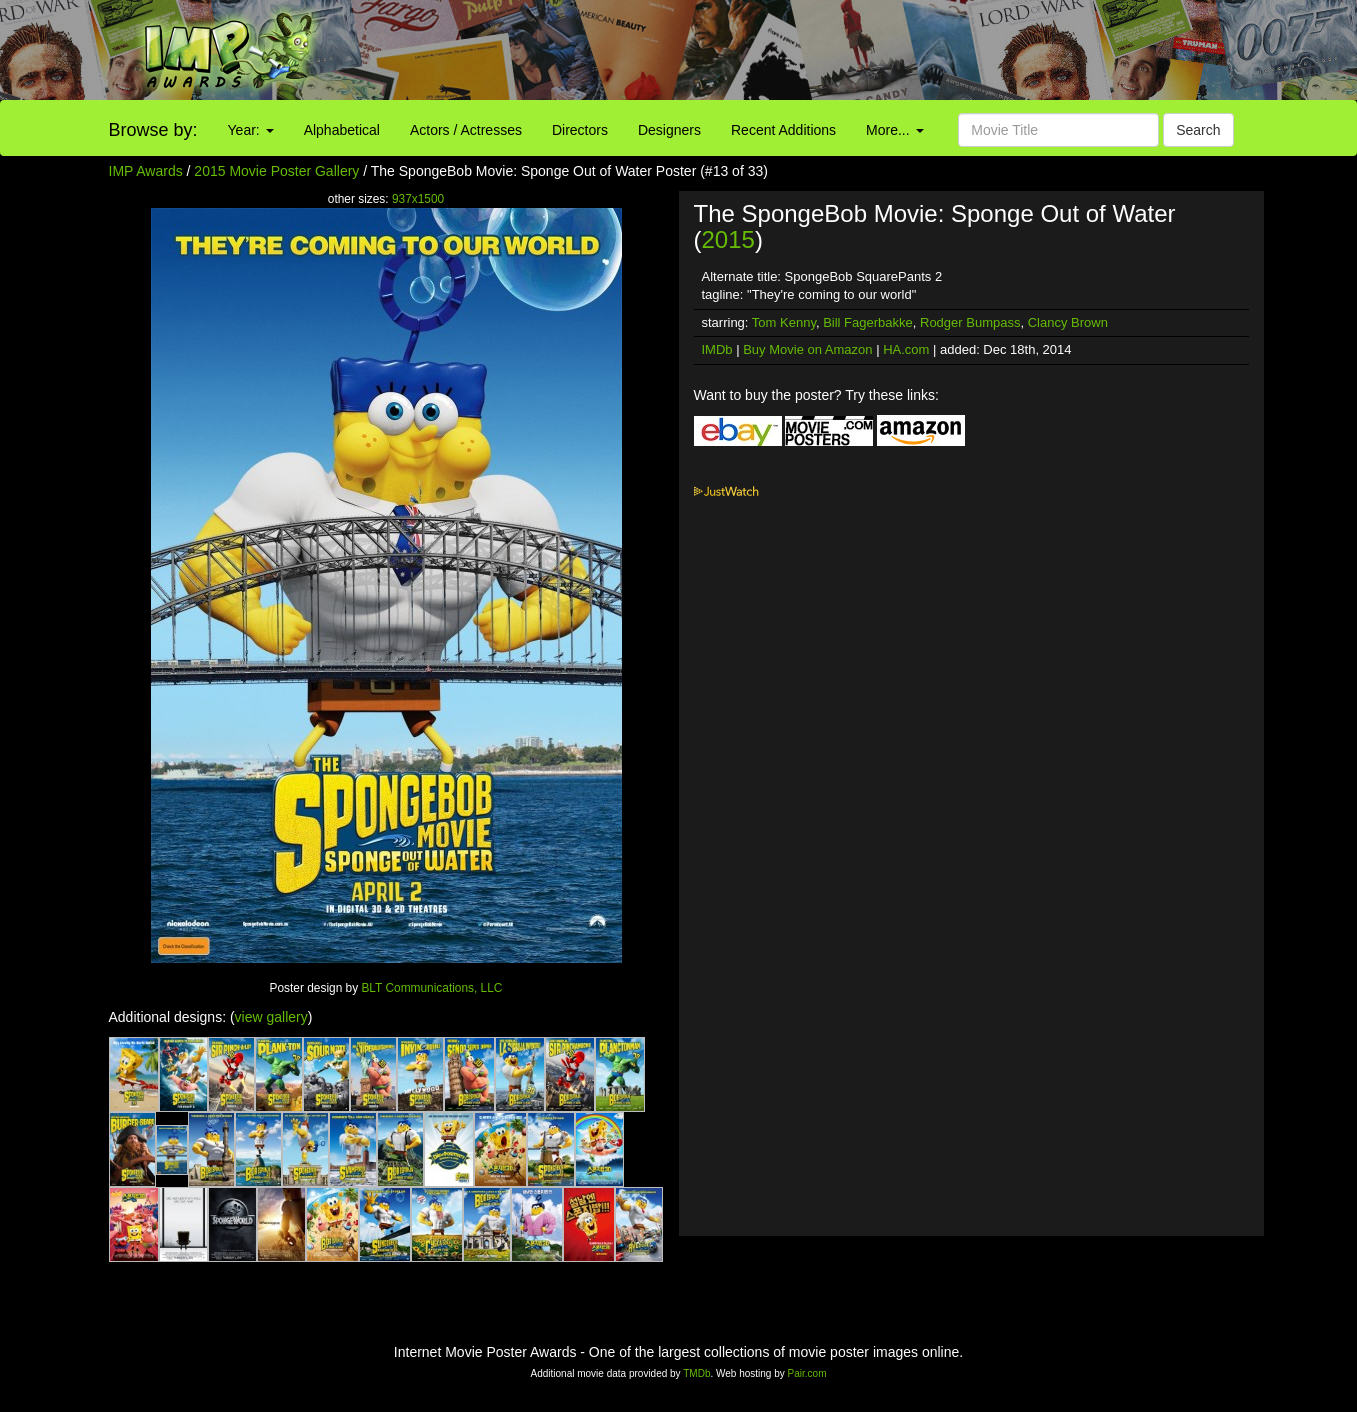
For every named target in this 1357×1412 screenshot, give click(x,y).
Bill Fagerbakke (868, 322)
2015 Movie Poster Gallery (276, 171)
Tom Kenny (784, 322)
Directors (580, 130)
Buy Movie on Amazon (807, 349)
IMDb (717, 349)
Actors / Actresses (466, 130)
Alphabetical (342, 130)
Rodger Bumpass (970, 322)
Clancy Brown (1068, 322)
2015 (728, 239)
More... (894, 130)
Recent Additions (783, 130)
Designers (669, 130)
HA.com (906, 349)
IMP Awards (146, 171)
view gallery (271, 1017)
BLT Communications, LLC (431, 988)
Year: (251, 130)
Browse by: (153, 130)
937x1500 (418, 199)
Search (1198, 130)
